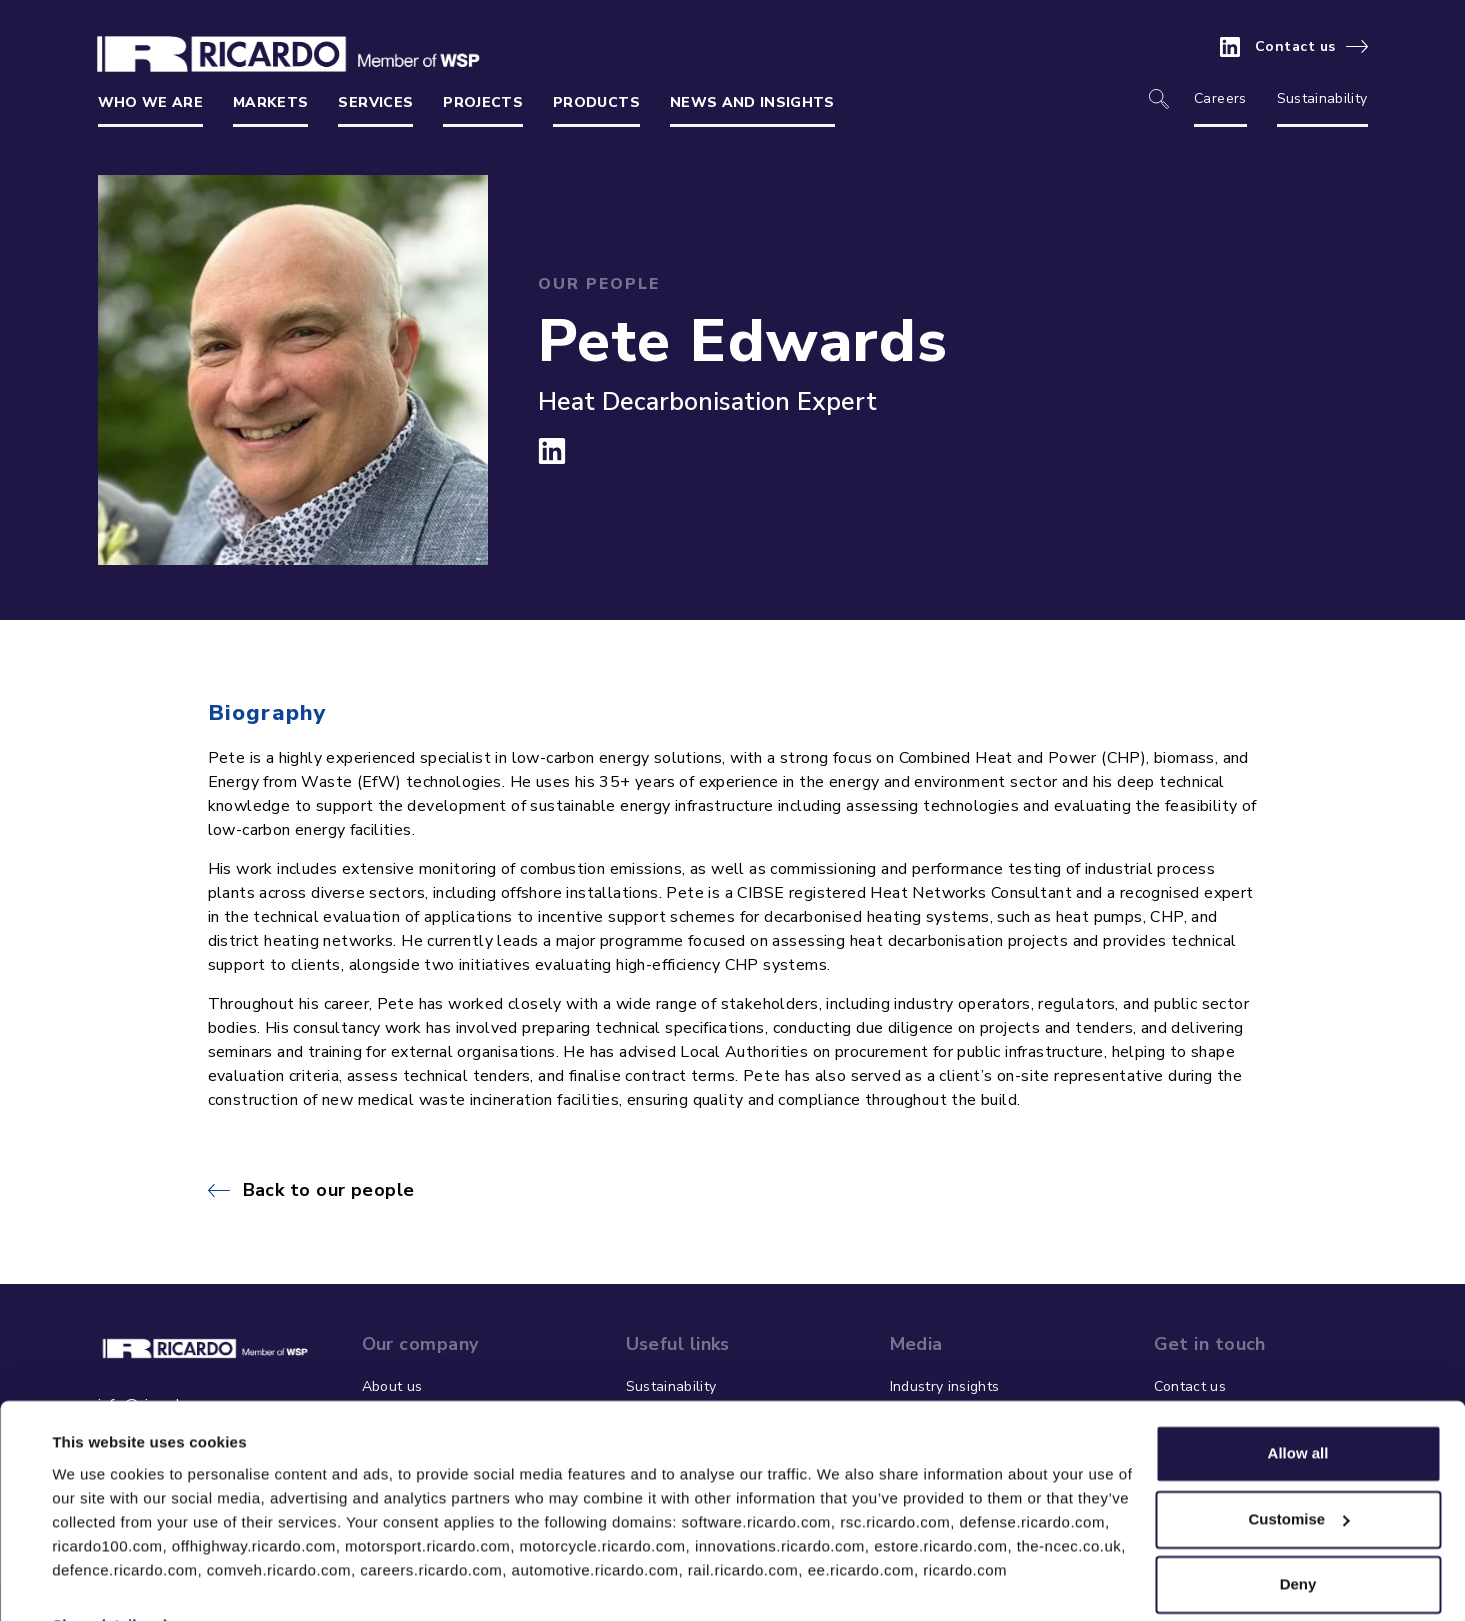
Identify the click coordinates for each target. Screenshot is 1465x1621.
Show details (98, 1581)
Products (596, 102)
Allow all (1298, 1410)
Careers (1220, 98)
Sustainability (1322, 98)
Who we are (151, 102)
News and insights (752, 102)
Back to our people (329, 1190)
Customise (1298, 1475)
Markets (270, 102)
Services (375, 102)
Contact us (1295, 47)
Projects (483, 102)
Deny (1298, 1541)
